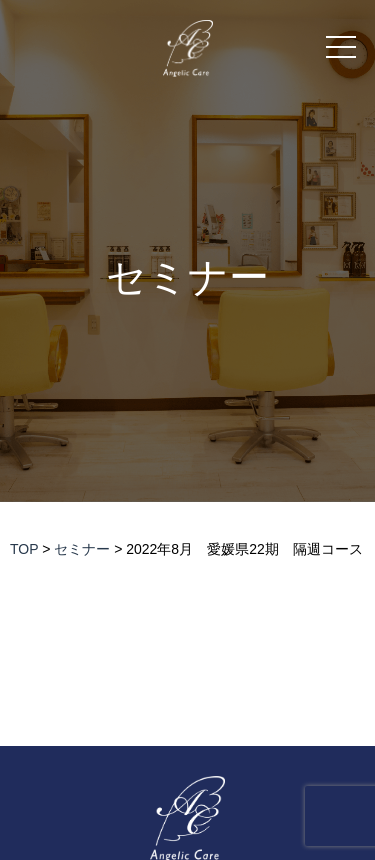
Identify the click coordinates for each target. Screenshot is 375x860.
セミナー (187, 277)
